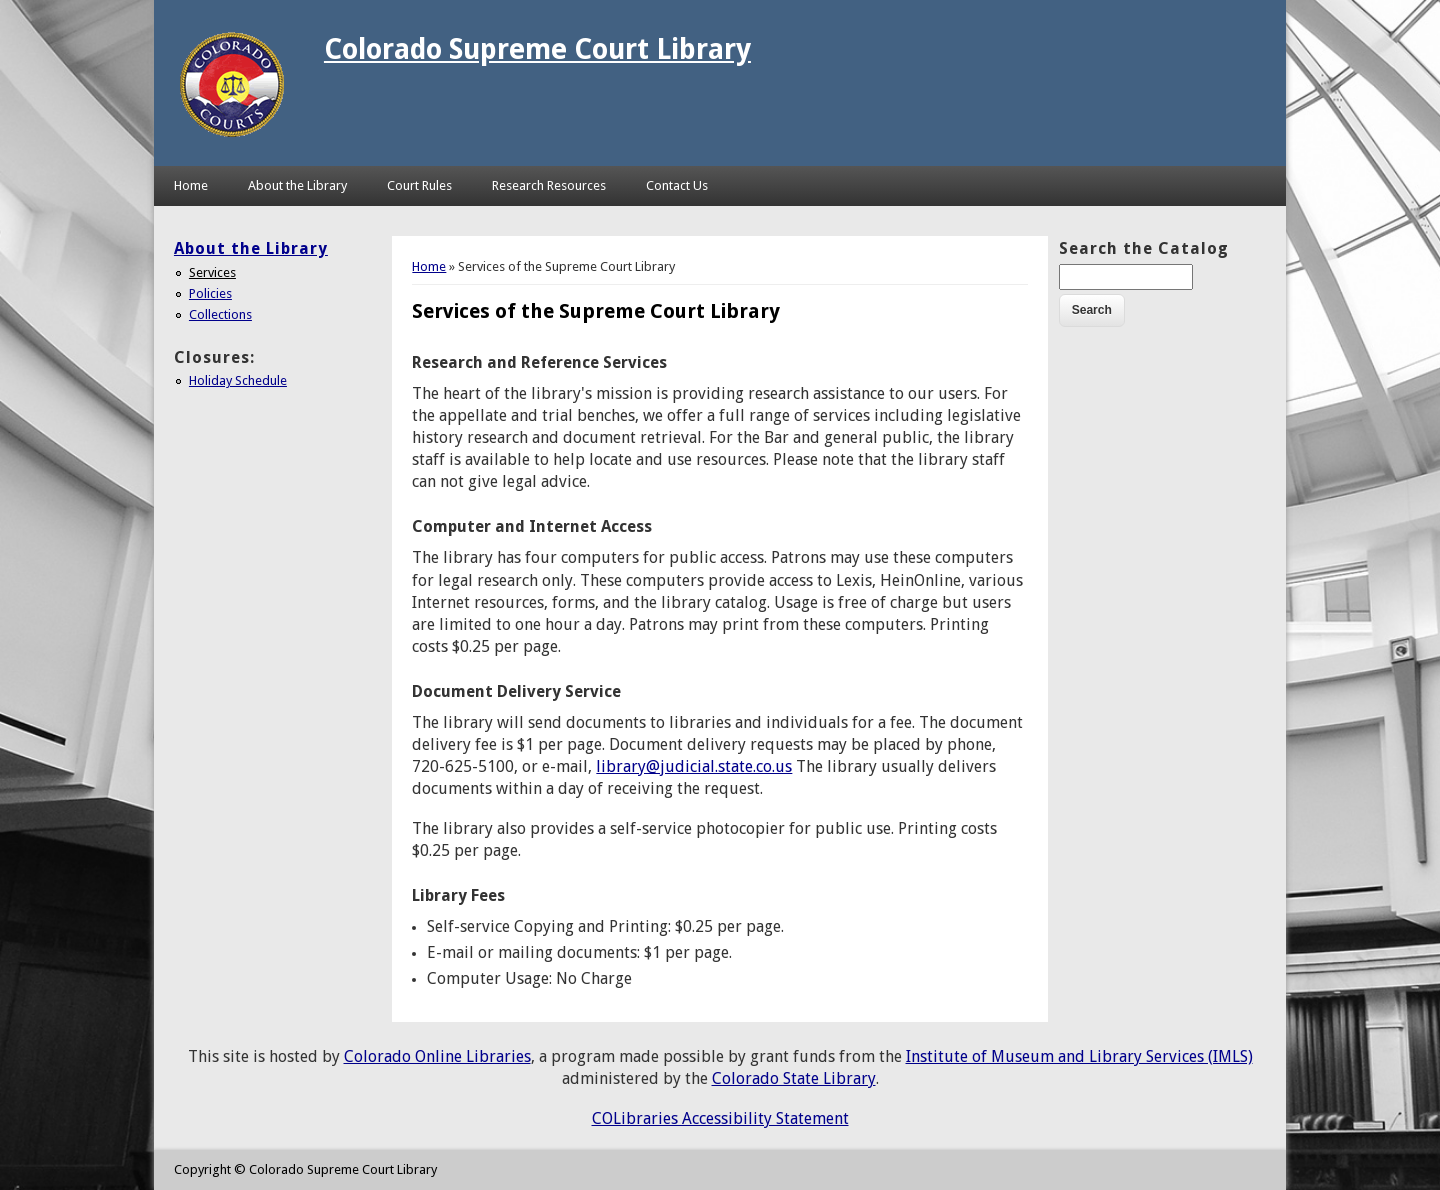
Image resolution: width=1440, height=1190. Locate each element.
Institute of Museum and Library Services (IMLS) (1079, 1056)
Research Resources (549, 185)
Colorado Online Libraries (437, 1056)
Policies (210, 293)
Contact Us (677, 185)
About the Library (297, 185)
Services (212, 272)
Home (191, 185)
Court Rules (419, 185)
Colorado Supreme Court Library (537, 49)
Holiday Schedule (238, 380)
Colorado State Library (794, 1078)
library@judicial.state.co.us (694, 766)
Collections (220, 314)
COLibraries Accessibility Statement (720, 1118)
